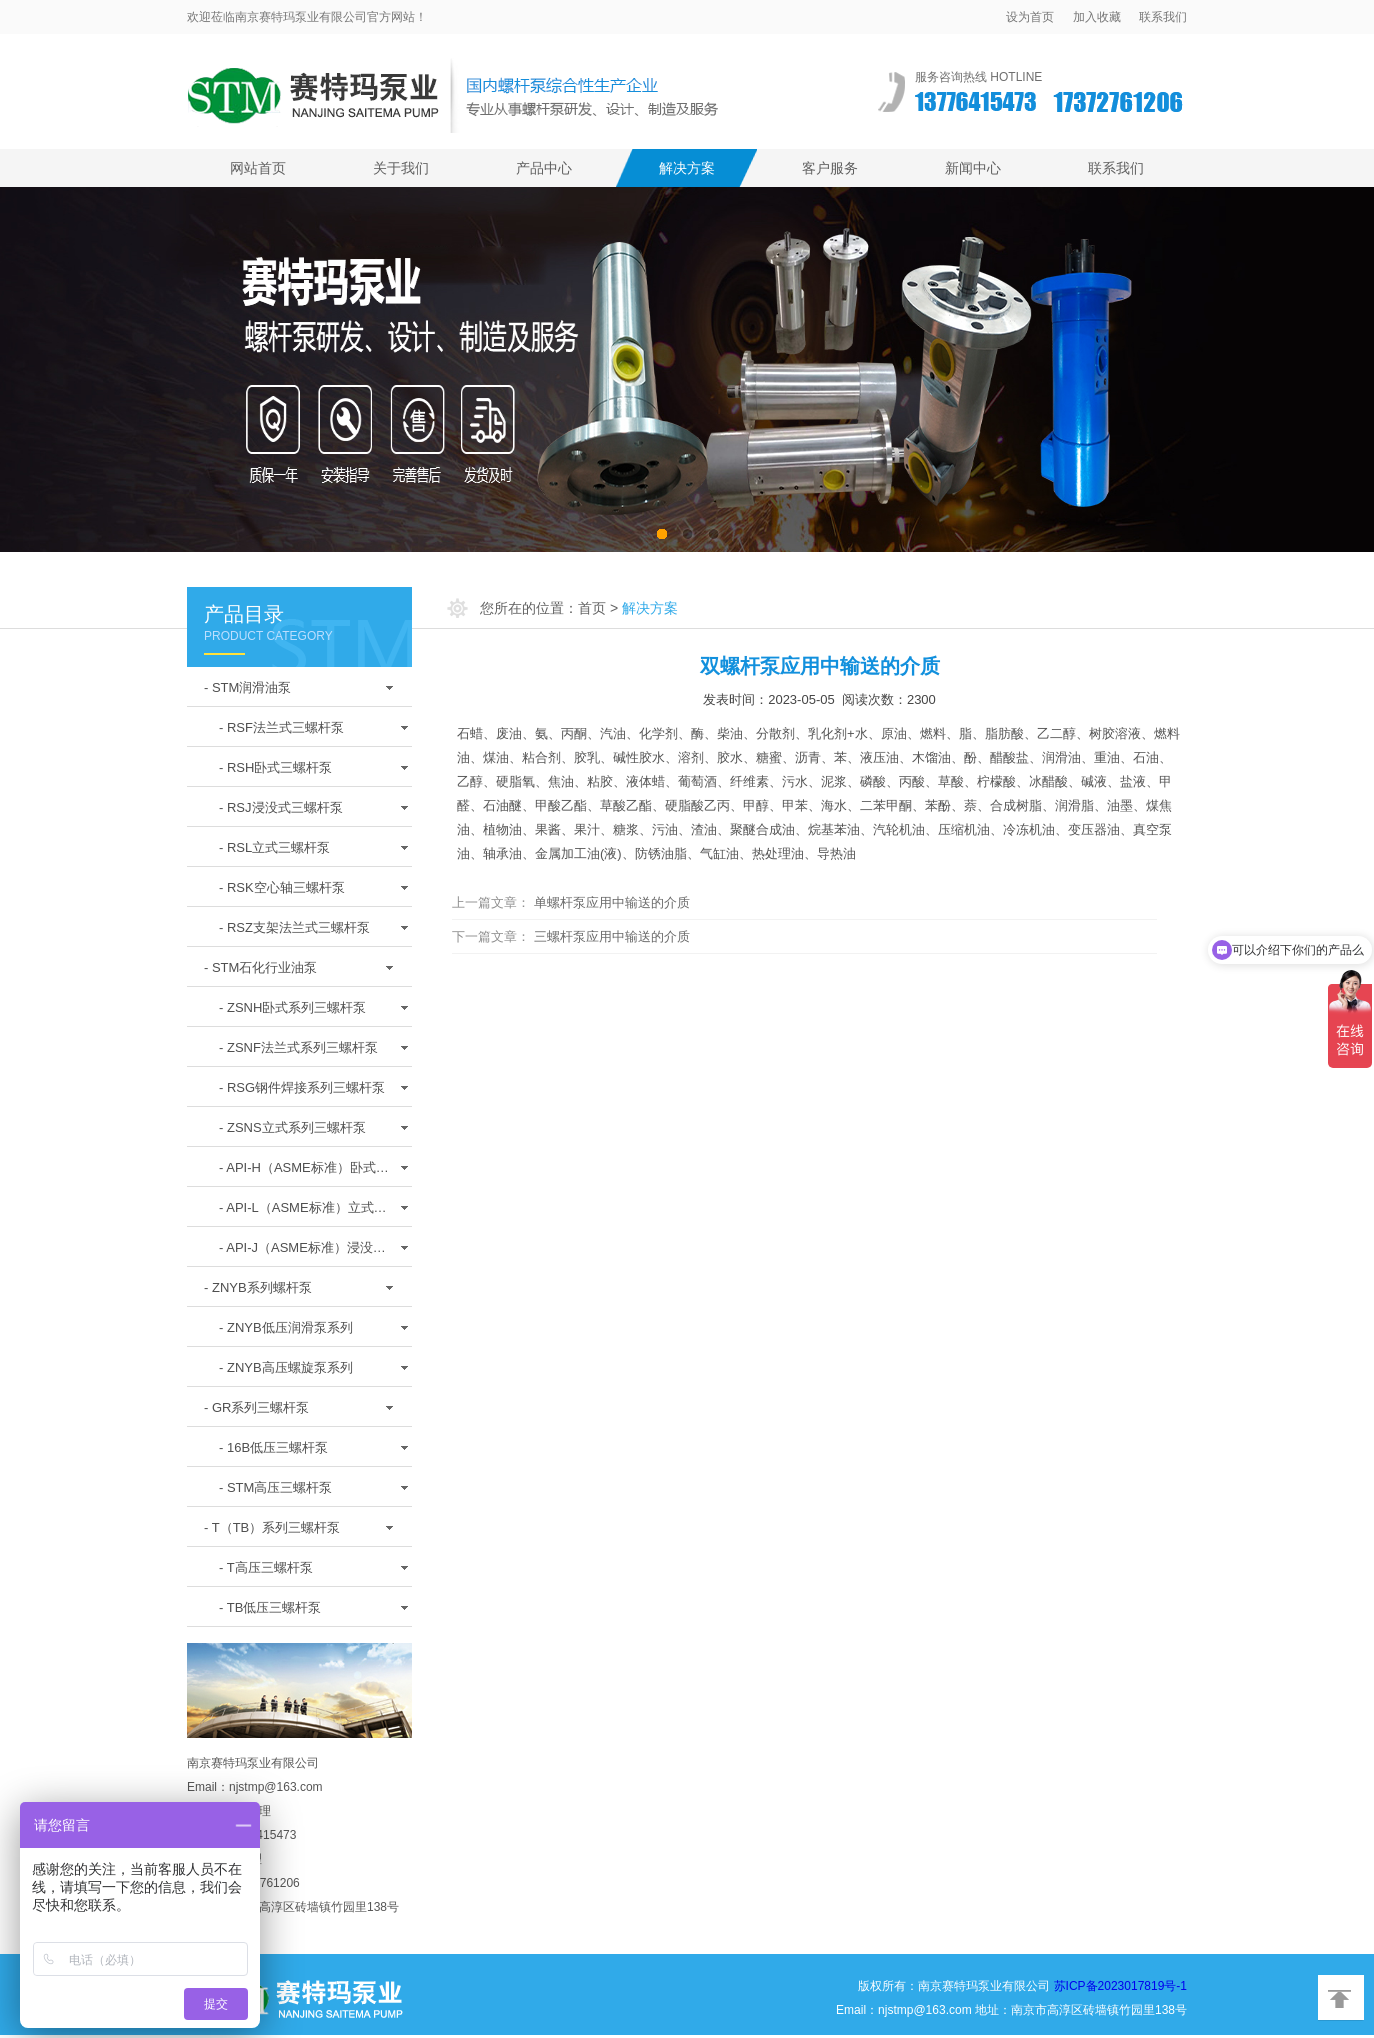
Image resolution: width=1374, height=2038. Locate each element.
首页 (592, 608)
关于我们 (401, 168)
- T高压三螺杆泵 (266, 1567)
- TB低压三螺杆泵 (270, 1607)
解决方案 (687, 168)
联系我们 (1163, 17)
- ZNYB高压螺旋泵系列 (286, 1367)
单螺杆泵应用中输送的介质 (612, 902)
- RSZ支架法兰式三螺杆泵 (294, 927)
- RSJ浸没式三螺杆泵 (281, 807)
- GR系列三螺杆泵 (256, 1407)
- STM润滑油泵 (247, 687)
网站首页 (258, 168)
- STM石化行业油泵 (260, 967)
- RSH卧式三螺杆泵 (275, 767)
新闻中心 (973, 168)
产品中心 (544, 168)
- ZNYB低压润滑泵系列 (286, 1327)
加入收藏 (1097, 17)
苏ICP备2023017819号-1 (1120, 1986)
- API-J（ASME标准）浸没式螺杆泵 (302, 1253)
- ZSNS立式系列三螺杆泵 (292, 1127)
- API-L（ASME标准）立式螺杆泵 (303, 1213)
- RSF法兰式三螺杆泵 (281, 727)
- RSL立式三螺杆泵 (274, 847)
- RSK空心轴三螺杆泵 (282, 887)
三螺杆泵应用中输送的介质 (612, 936)
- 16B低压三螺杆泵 (273, 1447)
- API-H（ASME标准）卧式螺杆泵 (304, 1173)
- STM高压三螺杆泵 (275, 1487)
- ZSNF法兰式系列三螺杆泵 (298, 1047)
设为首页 (1030, 17)
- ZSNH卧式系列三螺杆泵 (292, 1007)
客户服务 (830, 168)
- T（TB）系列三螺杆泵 (272, 1527)
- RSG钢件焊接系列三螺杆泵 (302, 1087)
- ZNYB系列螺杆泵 (258, 1287)
